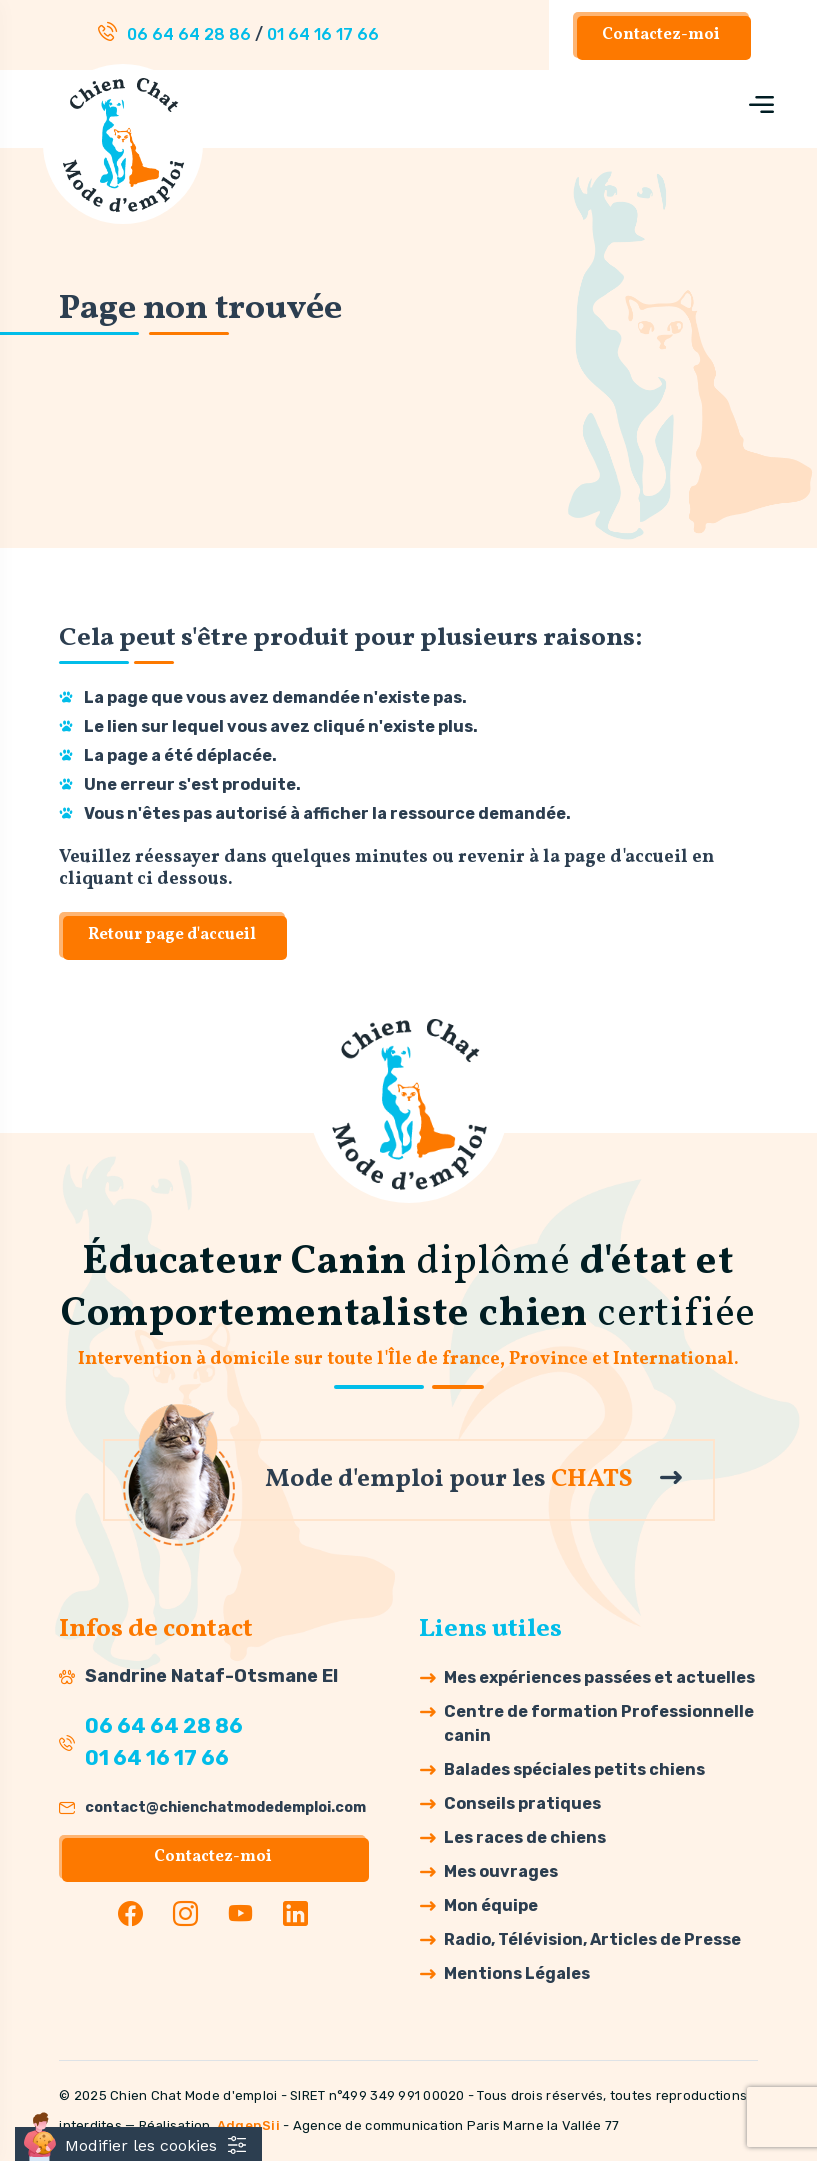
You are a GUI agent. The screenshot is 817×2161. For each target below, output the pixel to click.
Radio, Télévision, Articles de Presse (592, 1939)
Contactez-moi (661, 35)
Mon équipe (491, 1905)
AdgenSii (248, 2125)
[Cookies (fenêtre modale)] (138, 2144)
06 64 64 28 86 (189, 34)
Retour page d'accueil (172, 935)
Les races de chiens (525, 1837)
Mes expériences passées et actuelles (599, 1677)
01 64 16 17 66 (323, 34)
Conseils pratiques (522, 1803)
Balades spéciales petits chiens (574, 1769)
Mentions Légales (517, 1973)
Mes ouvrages (501, 1871)
